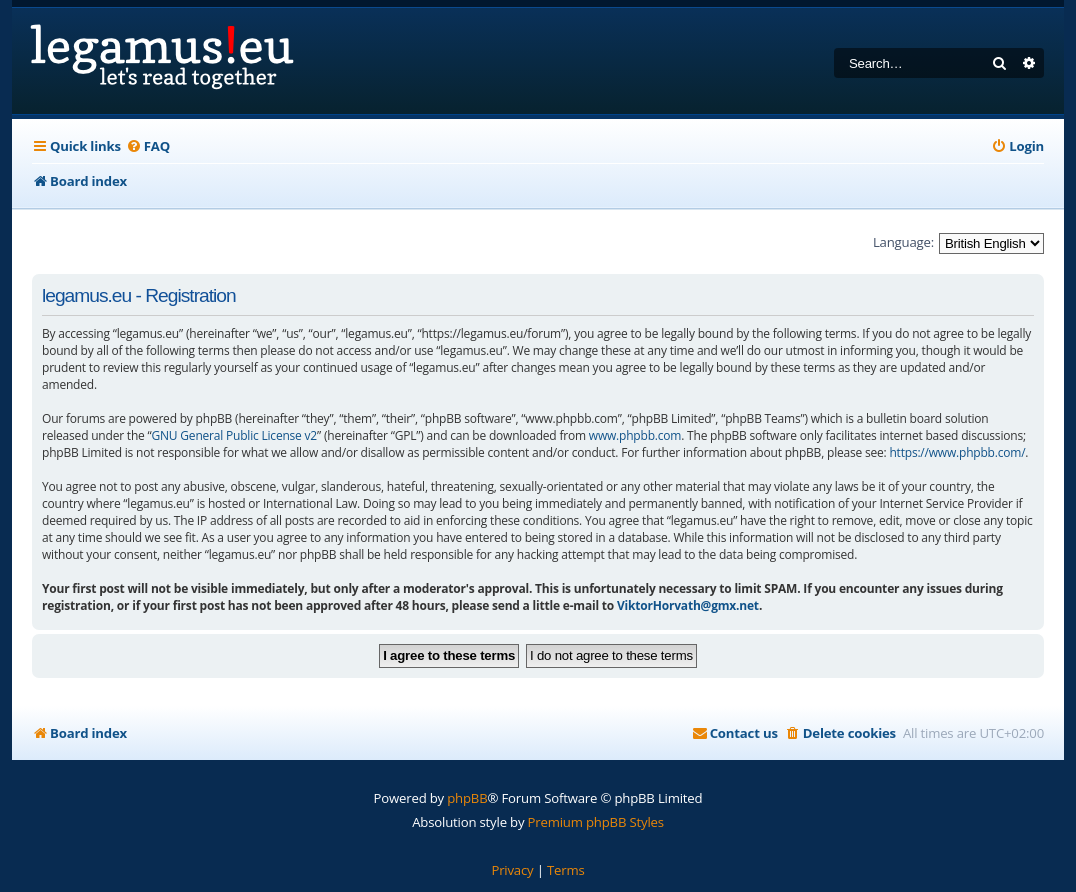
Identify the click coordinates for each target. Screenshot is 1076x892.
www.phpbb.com (635, 435)
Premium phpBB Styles (596, 822)
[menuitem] (148, 146)
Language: (903, 242)
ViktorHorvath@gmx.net (688, 605)
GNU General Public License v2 (235, 435)
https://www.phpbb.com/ (957, 452)
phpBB (467, 798)
